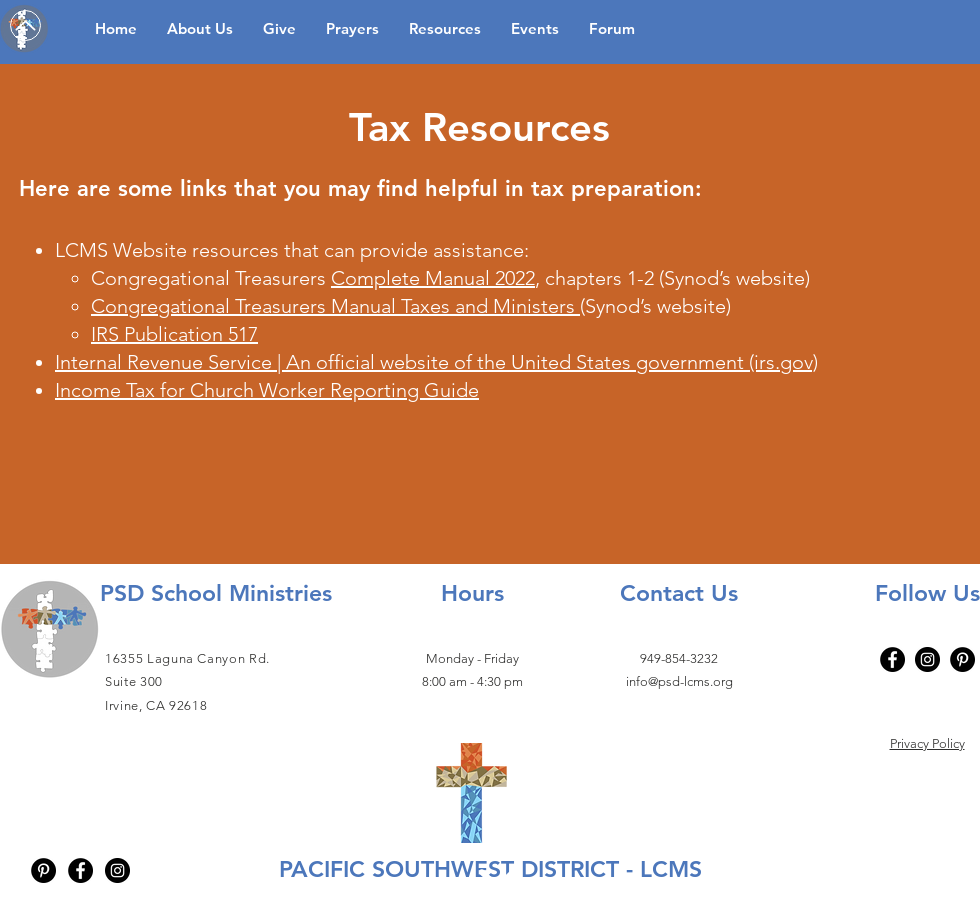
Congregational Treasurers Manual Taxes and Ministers (335, 306)
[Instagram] (927, 659)
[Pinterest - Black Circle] (43, 870)
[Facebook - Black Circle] (80, 870)
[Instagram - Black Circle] (117, 870)
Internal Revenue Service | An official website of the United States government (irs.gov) (436, 362)
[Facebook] (892, 659)
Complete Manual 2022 (433, 278)
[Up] (25, 25)
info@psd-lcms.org (679, 681)
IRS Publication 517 (174, 334)
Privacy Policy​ (927, 743)
